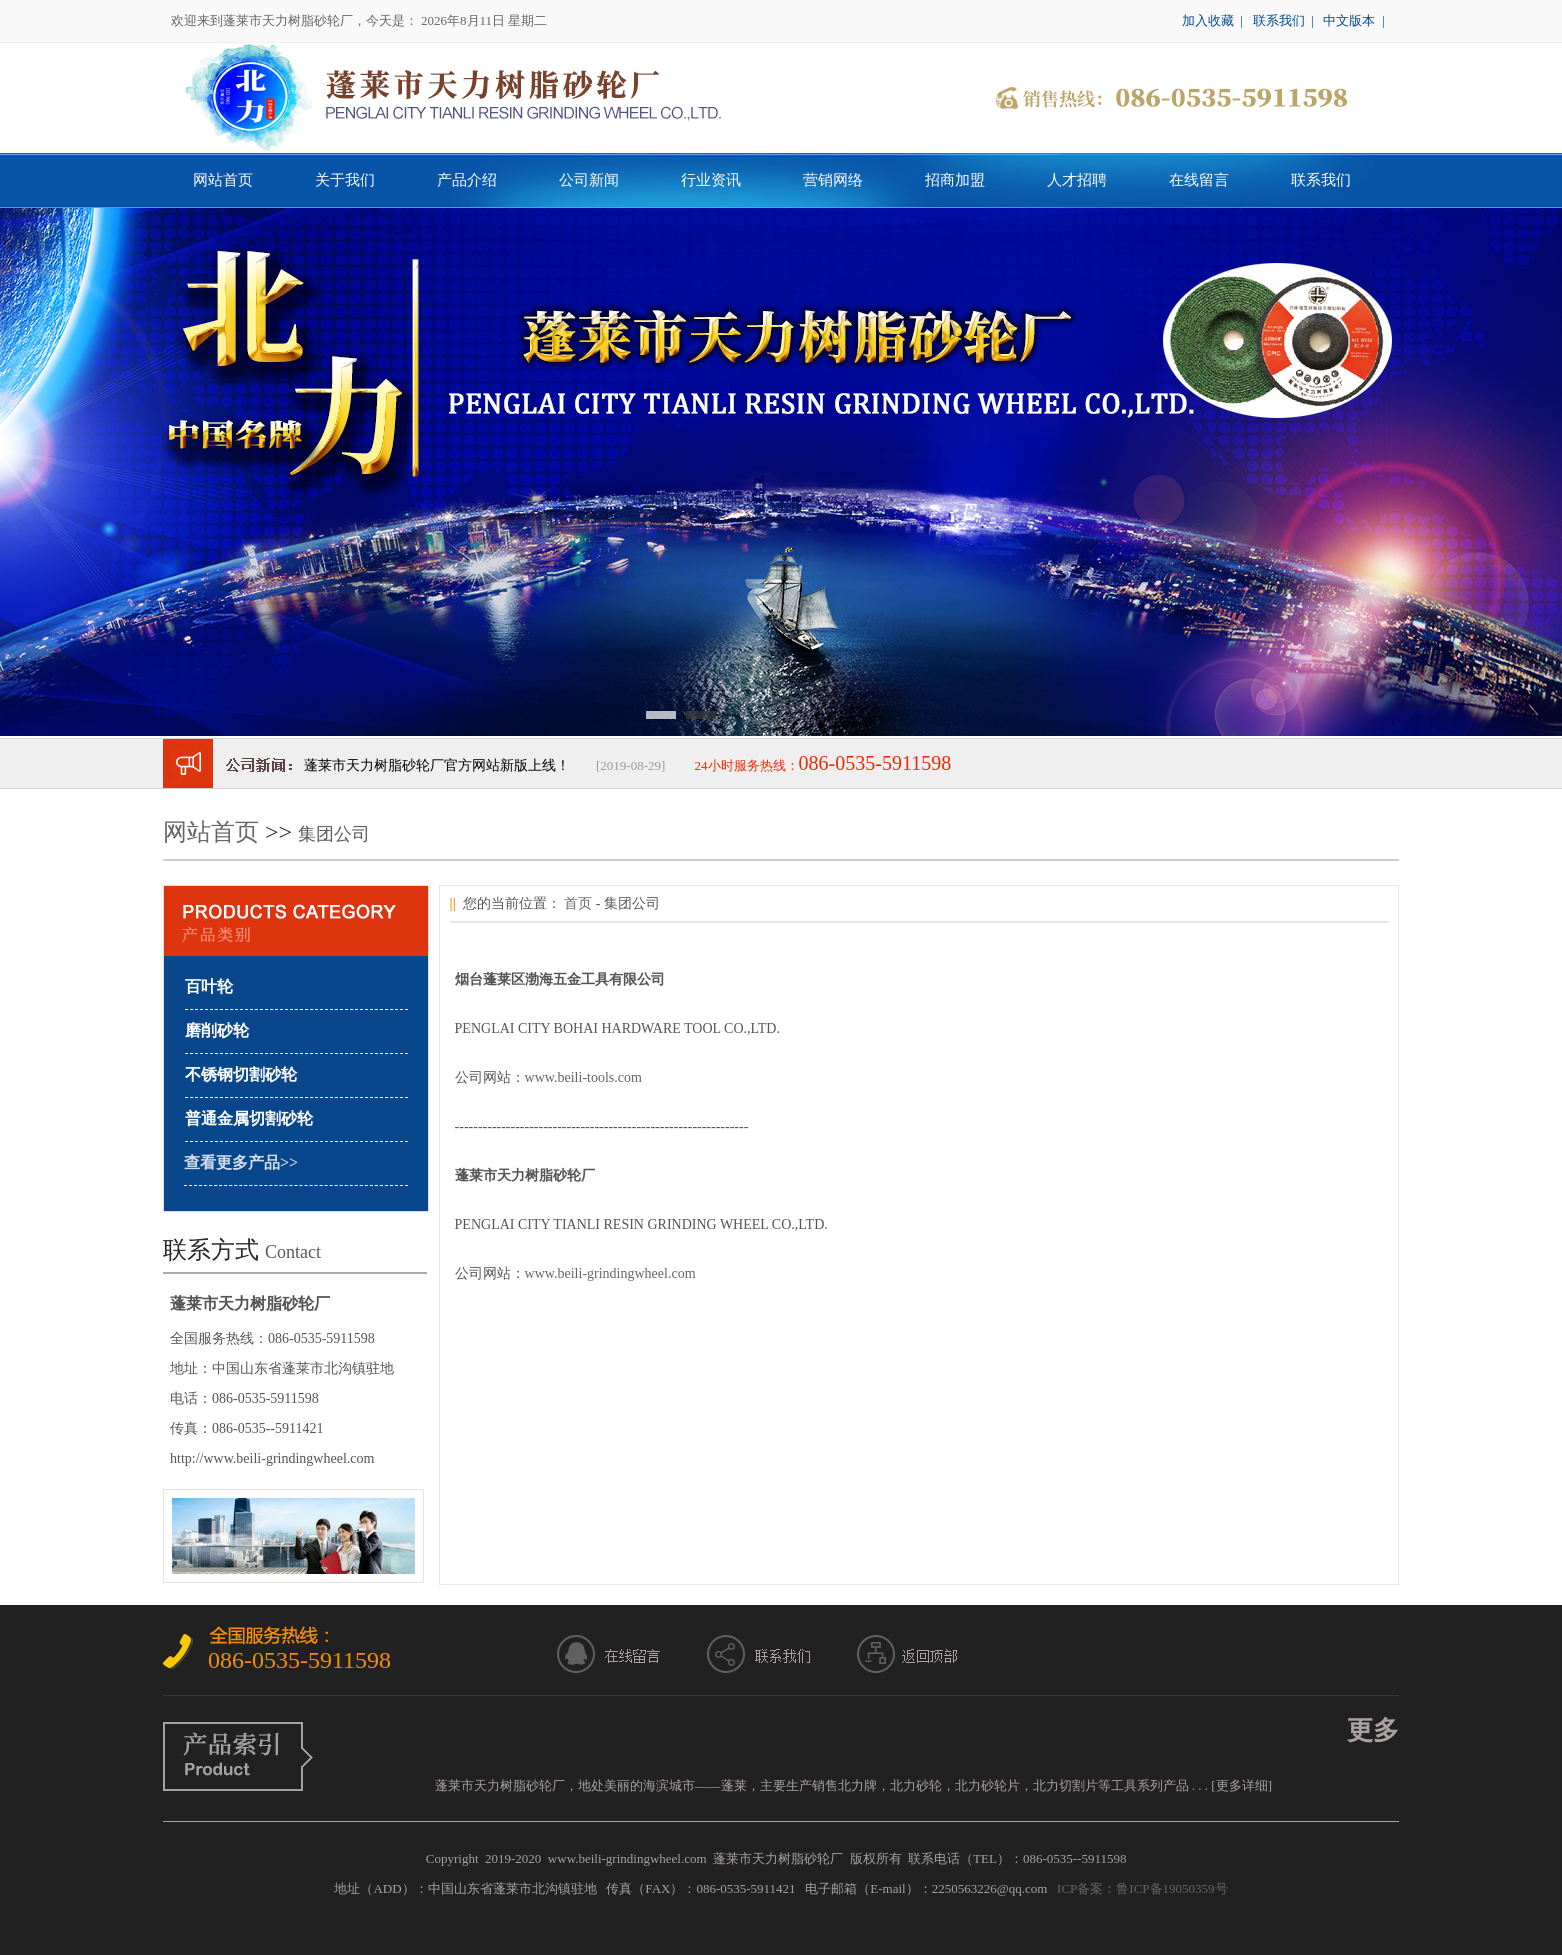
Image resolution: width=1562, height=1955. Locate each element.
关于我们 (345, 180)
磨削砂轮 (217, 1030)
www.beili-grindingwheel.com (610, 1273)
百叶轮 (209, 986)
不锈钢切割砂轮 (241, 1074)
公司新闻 (589, 180)
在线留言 (1199, 180)
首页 (578, 903)
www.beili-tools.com (583, 1077)
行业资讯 (711, 180)
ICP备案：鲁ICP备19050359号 (1142, 1888)
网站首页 (223, 180)
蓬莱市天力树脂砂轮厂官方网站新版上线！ (437, 765)
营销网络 (833, 180)
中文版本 (1349, 20)
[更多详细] (1241, 1785)
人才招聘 (1077, 180)
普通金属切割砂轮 (249, 1118)
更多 (1373, 1730)
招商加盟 (955, 180)
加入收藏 (1208, 20)
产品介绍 (467, 180)
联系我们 (1279, 20)
